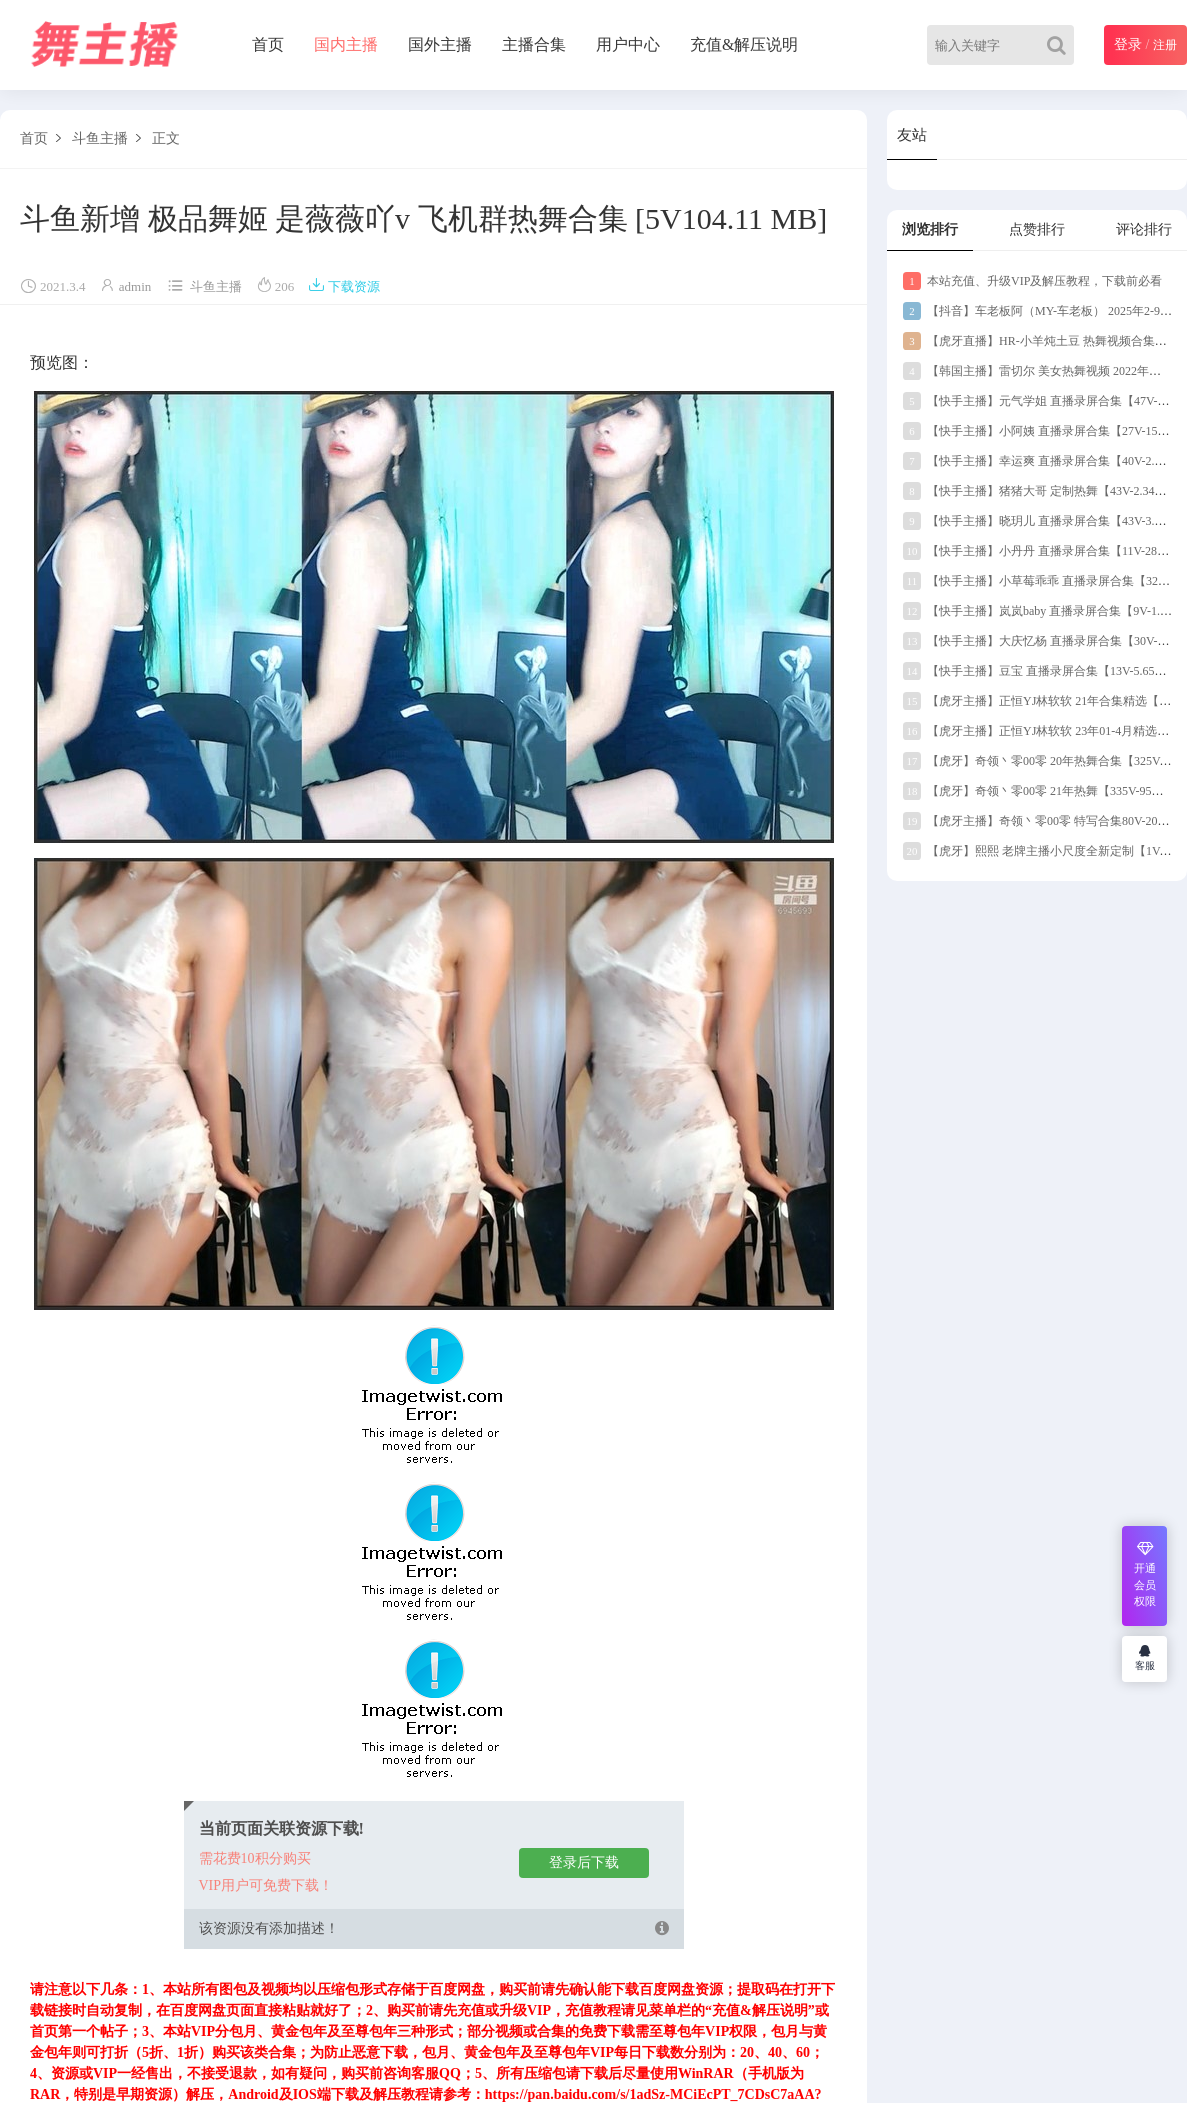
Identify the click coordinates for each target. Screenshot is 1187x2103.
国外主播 (440, 44)
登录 (1128, 44)
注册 (1165, 45)
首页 (268, 44)
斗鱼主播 (100, 138)
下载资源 (344, 286)
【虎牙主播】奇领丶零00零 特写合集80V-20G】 (1040, 821)
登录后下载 (584, 1862)
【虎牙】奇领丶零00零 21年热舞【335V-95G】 (1037, 791)
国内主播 (346, 44)
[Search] (1060, 45)
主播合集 (534, 44)
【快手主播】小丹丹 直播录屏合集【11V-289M (1038, 551)
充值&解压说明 (744, 44)
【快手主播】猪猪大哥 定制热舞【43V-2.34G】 (1039, 491)
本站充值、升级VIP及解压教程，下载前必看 (1032, 281)
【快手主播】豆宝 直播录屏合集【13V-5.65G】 (1039, 671)
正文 (166, 138)
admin (135, 286)
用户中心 (628, 44)
